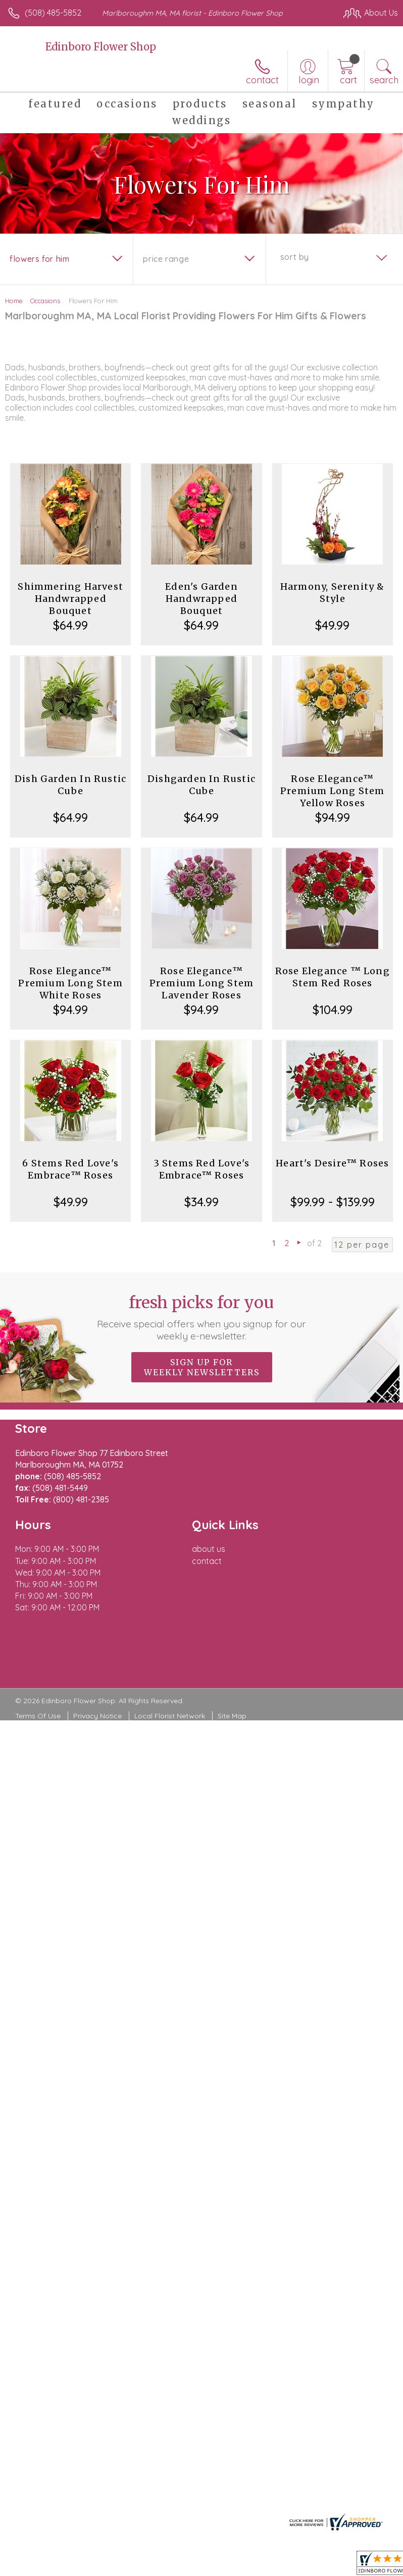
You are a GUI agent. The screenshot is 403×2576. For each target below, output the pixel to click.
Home (14, 301)
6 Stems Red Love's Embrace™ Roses (70, 1169)
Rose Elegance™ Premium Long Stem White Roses (70, 983)
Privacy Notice (97, 1715)
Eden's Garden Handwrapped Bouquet (201, 599)
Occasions (45, 301)
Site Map (232, 1715)
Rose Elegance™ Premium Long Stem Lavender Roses (201, 983)
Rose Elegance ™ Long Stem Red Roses (332, 977)
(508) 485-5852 (53, 13)
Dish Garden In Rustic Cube (70, 785)
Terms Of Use (38, 1715)
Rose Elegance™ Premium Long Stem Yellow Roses (332, 791)
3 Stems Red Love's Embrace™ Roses (202, 1169)
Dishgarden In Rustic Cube (201, 785)
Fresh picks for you (202, 1317)
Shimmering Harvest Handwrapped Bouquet (70, 599)
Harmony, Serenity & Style (332, 592)
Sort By (294, 257)
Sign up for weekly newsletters (202, 1367)
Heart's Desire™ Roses (332, 1163)
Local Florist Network (169, 1715)
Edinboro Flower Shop (100, 46)
